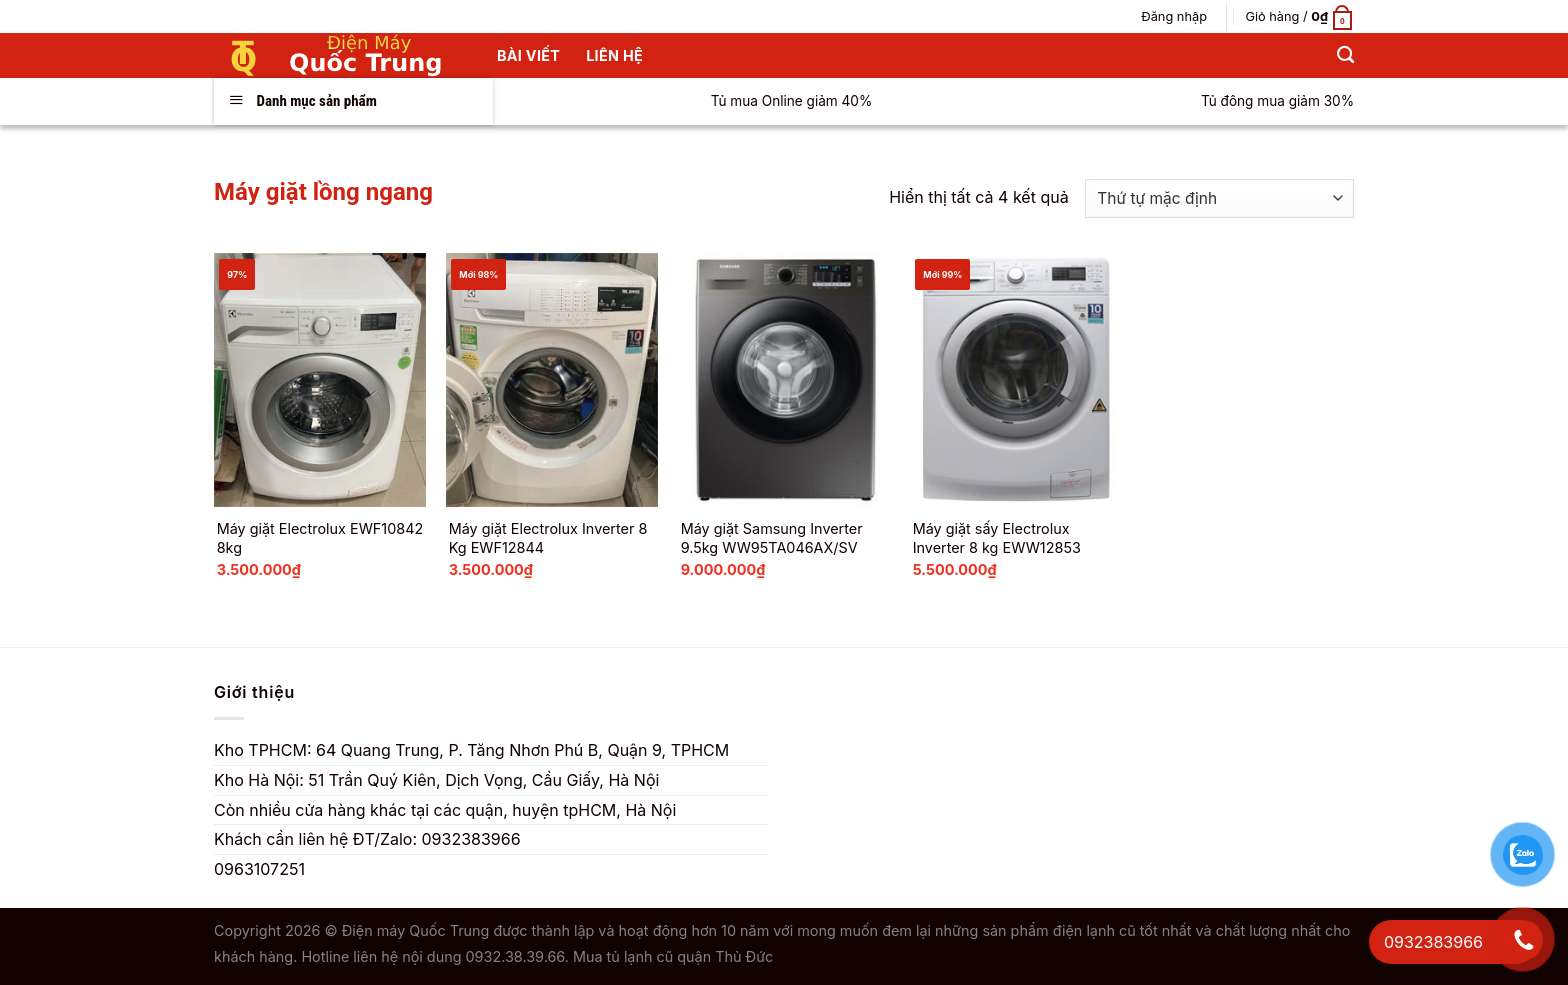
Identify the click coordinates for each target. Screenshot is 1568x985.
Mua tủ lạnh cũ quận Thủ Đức (673, 956)
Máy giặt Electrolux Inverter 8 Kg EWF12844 (548, 538)
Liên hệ (614, 55)
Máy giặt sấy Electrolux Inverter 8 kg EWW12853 (997, 538)
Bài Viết (528, 55)
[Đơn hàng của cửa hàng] (1219, 198)
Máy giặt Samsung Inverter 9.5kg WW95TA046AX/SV (772, 538)
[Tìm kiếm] (1345, 55)
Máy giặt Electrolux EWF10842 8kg (320, 538)
